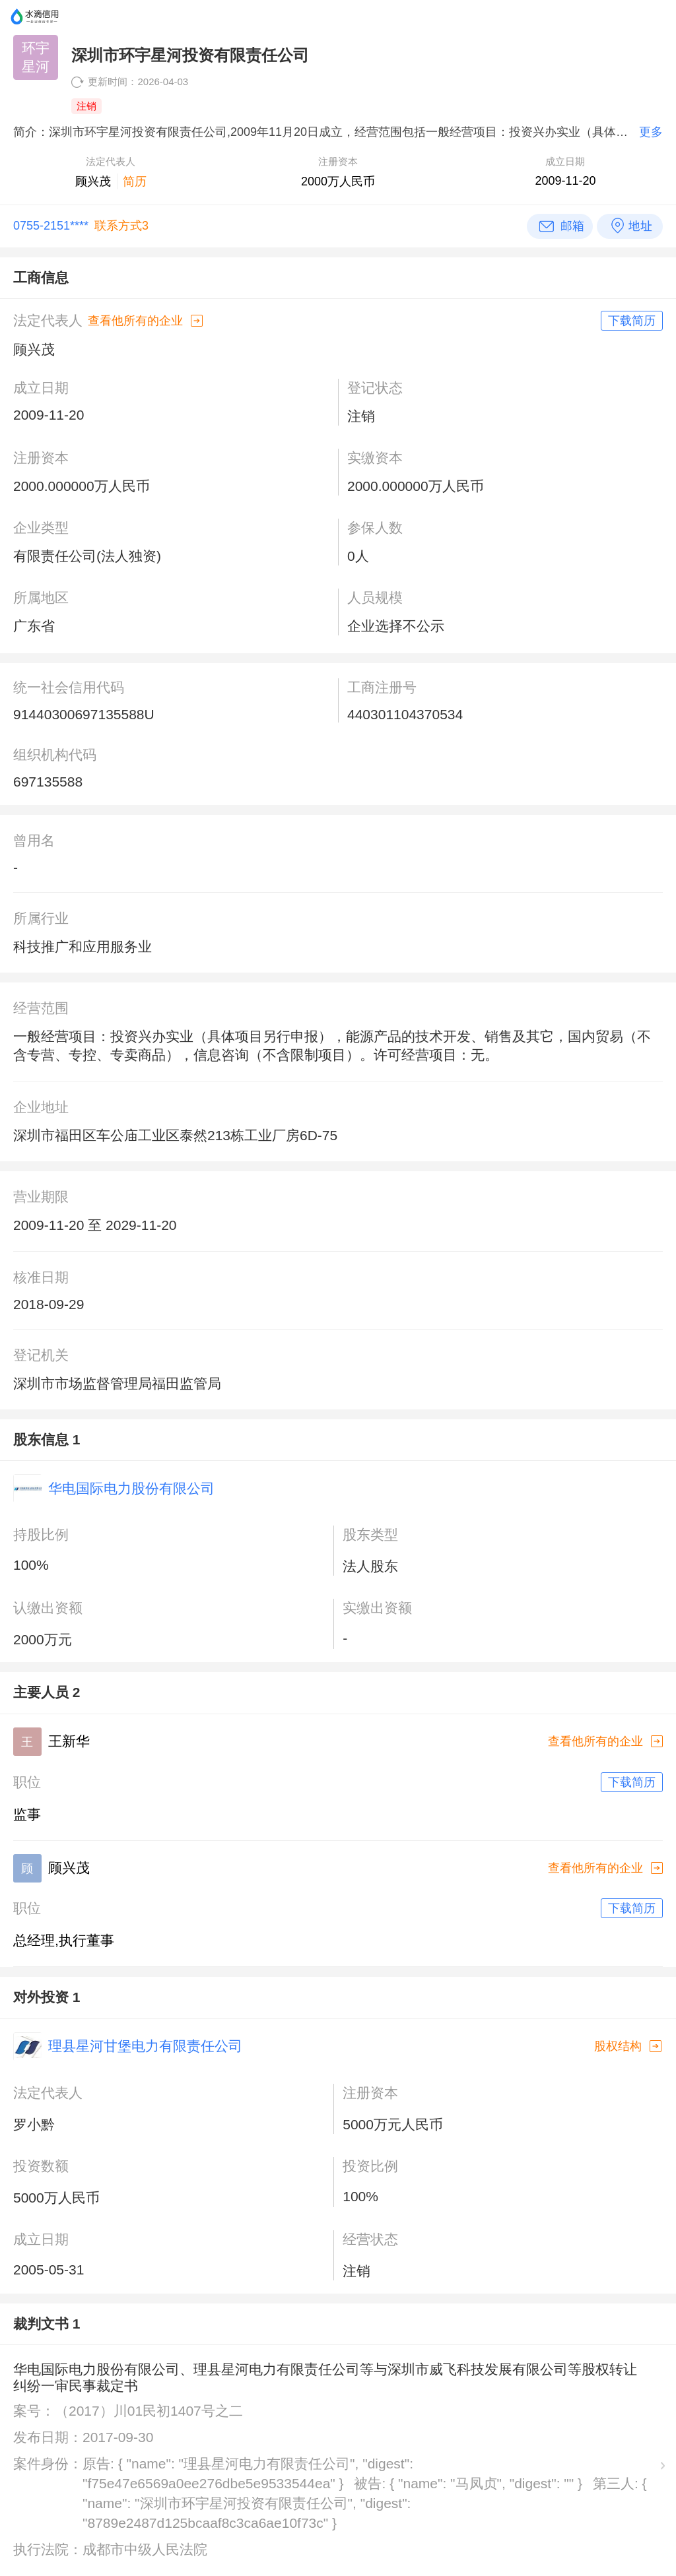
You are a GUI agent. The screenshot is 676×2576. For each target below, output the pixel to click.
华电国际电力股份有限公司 (131, 1488)
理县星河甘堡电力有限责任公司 (145, 2045)
